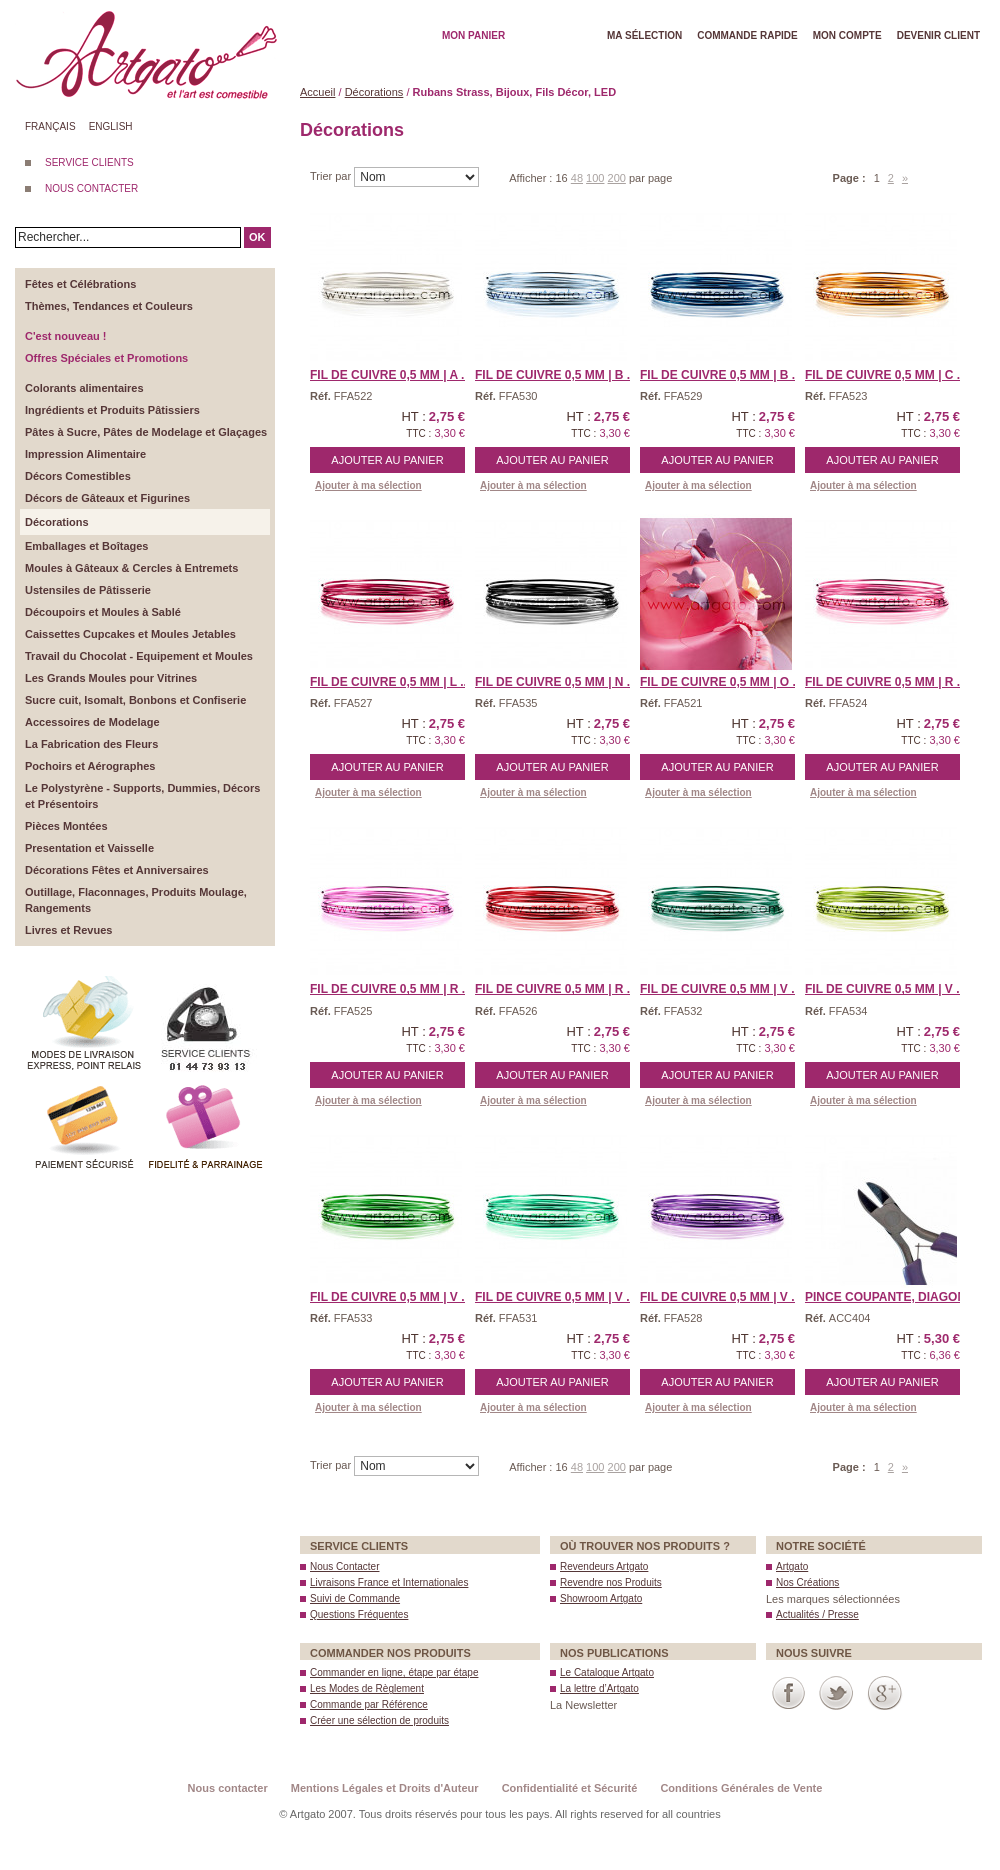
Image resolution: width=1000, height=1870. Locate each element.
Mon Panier (473, 35)
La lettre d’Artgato (599, 1688)
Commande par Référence (369, 1704)
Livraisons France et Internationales (389, 1582)
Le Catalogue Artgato (607, 1672)
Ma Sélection (644, 35)
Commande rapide (747, 35)
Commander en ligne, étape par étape (394, 1672)
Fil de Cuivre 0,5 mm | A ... (390, 375)
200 (617, 178)
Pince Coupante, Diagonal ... (900, 1297)
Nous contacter (228, 1788)
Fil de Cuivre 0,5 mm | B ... (556, 375)
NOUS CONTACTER (91, 188)
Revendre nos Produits (611, 1582)
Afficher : (532, 178)
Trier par (332, 176)
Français (50, 126)
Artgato (792, 1566)
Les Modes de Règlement (367, 1688)
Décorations (374, 92)
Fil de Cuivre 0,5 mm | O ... (721, 682)
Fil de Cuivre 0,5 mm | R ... (886, 682)
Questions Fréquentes (359, 1614)
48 (577, 178)
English (111, 126)
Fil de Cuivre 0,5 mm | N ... (556, 682)
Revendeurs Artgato (604, 1566)
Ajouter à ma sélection (368, 485)
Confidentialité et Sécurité (570, 1788)
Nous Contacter (344, 1566)
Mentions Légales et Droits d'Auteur (385, 1788)
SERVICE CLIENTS (89, 162)
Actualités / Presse (817, 1614)
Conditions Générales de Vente (741, 1788)
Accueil (317, 92)
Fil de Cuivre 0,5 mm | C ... (886, 375)
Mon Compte (847, 35)
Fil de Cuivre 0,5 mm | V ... (720, 989)
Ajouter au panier (387, 460)
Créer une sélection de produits (379, 1720)
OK (257, 237)
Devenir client (938, 35)
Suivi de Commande (355, 1598)
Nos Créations (807, 1582)
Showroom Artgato (601, 1598)
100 (595, 178)
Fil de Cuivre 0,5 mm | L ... (390, 682)
